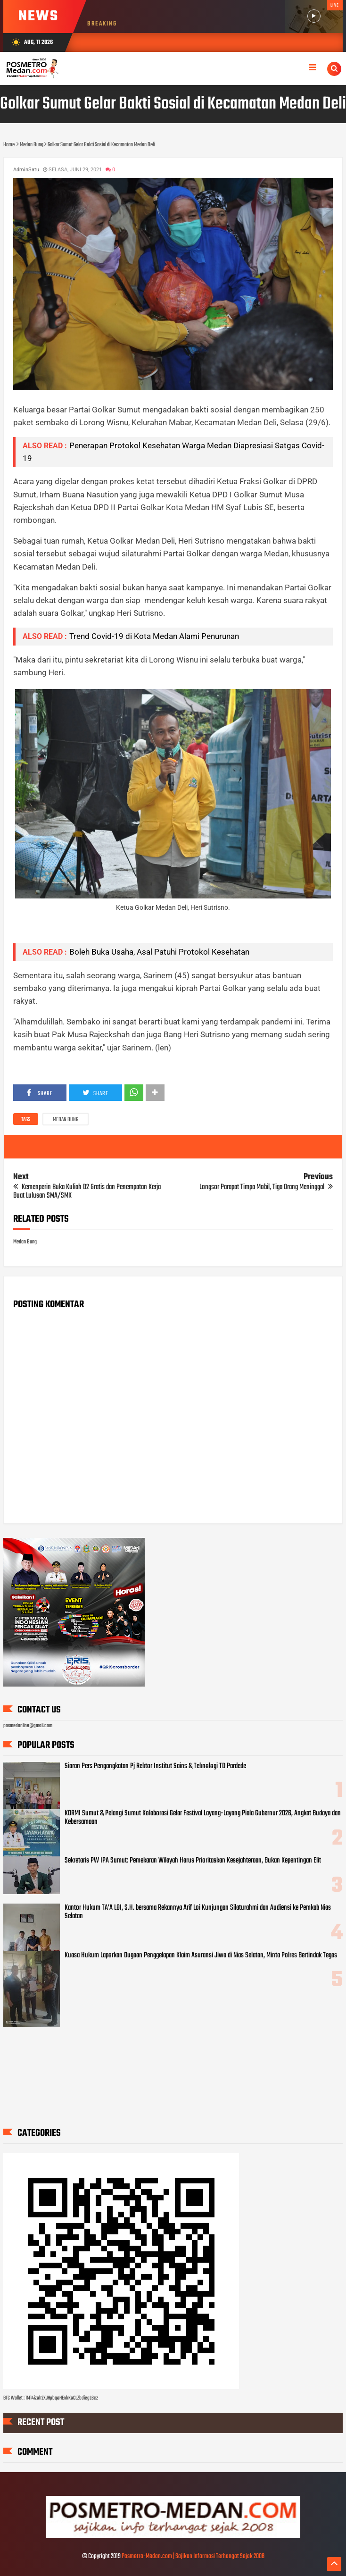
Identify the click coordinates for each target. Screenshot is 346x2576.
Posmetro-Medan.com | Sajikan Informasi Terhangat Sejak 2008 (193, 2556)
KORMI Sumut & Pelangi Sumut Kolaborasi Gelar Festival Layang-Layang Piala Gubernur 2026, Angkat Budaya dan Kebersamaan (203, 1817)
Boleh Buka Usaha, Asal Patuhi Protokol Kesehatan (159, 952)
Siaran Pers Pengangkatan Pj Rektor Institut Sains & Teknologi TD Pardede (155, 1766)
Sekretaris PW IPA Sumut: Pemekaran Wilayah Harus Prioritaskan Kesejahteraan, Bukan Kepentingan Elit (193, 1860)
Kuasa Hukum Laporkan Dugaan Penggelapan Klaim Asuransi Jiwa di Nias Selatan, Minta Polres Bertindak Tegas (201, 1955)
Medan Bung (65, 1119)
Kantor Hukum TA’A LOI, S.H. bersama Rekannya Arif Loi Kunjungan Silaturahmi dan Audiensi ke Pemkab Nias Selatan (198, 1912)
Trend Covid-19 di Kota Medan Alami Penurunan (154, 636)
